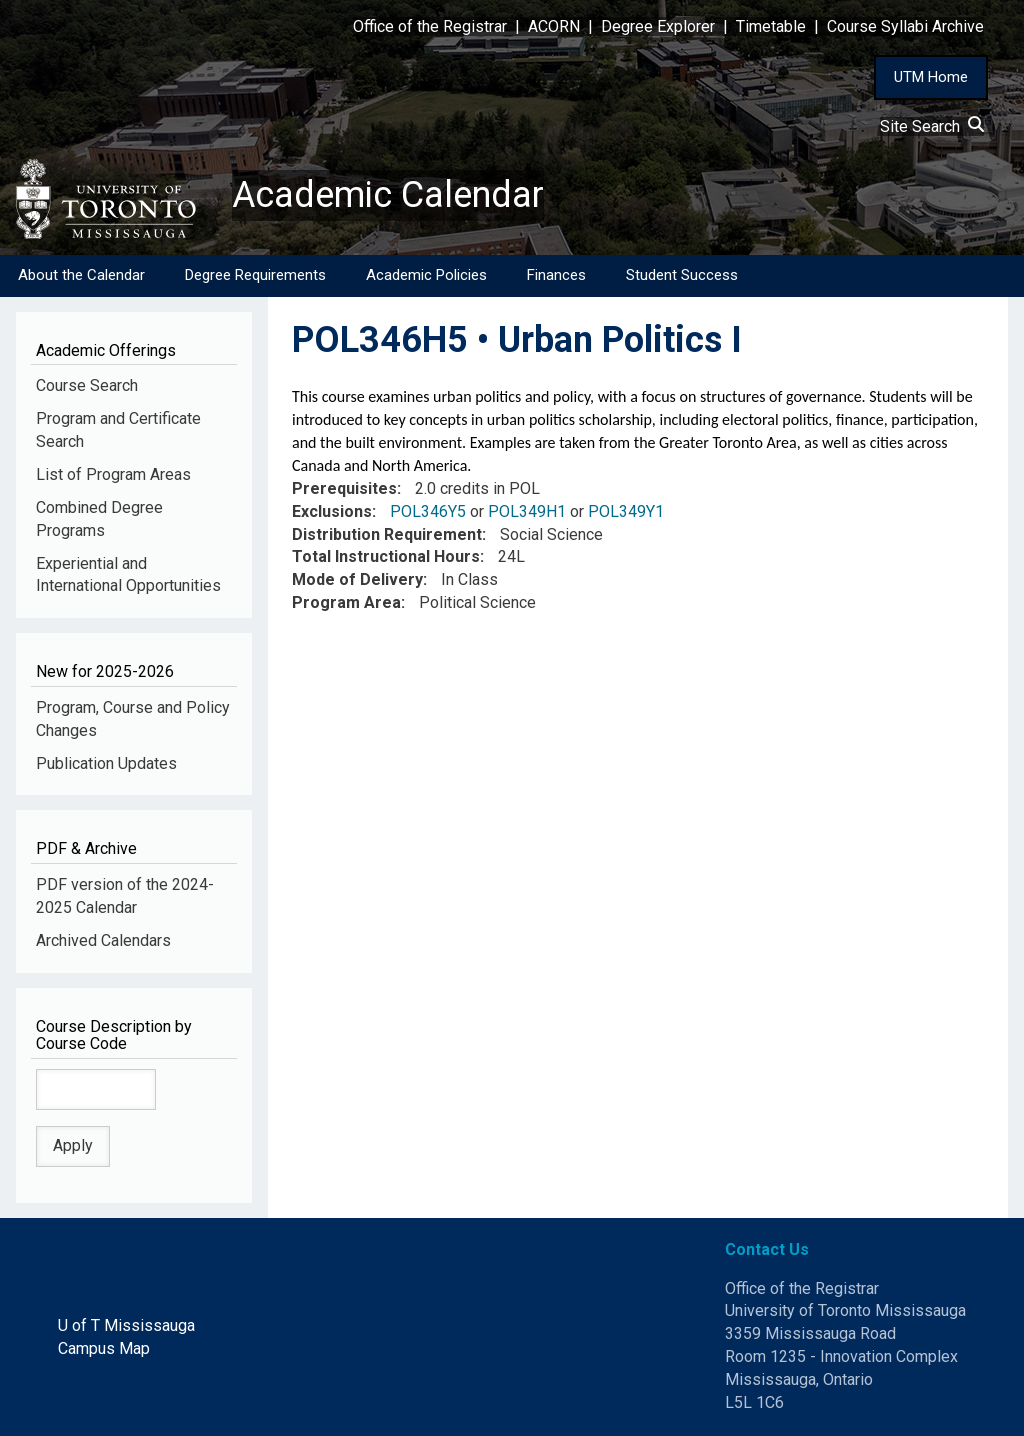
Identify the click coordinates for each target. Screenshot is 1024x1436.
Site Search (932, 126)
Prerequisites (344, 488)
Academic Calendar (388, 195)
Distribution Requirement (387, 534)
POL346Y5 (428, 511)
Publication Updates (106, 763)
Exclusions (332, 511)
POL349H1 (527, 511)
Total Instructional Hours (386, 556)
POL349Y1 (626, 511)
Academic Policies (426, 275)
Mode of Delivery (357, 579)
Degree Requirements (255, 275)
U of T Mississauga (126, 1325)
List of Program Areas (113, 474)
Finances (556, 275)
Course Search (87, 385)
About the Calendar (81, 275)
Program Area (346, 602)
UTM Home (931, 77)
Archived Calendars (103, 940)
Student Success (682, 275)
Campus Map (104, 1348)
